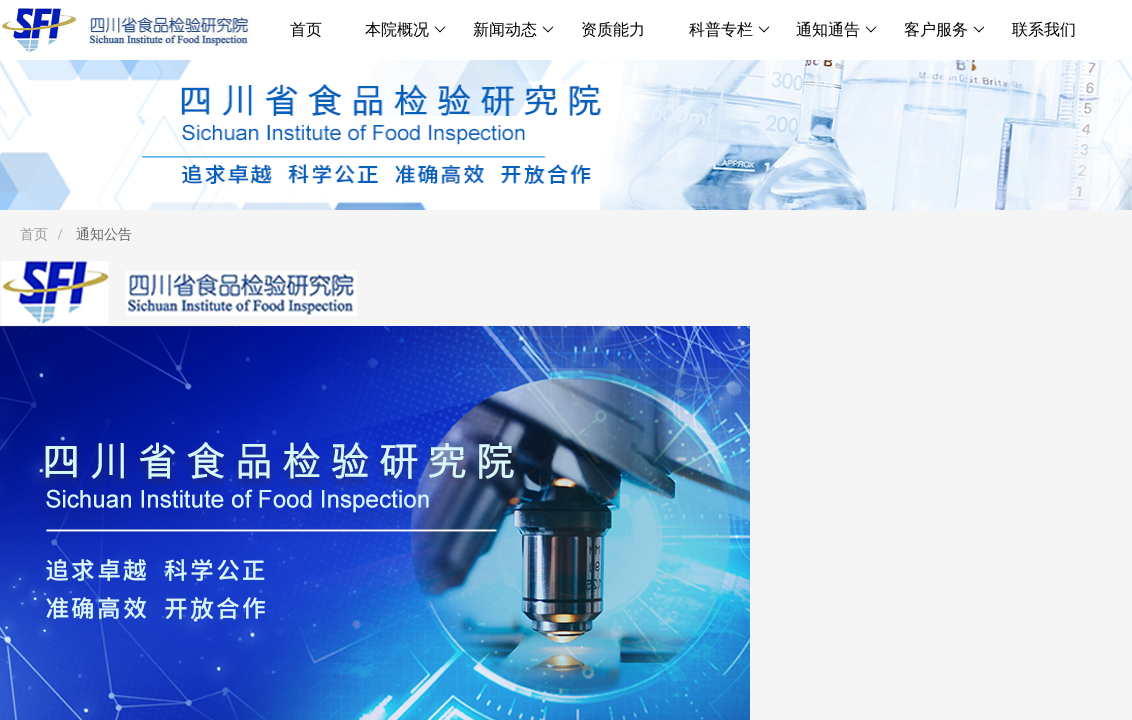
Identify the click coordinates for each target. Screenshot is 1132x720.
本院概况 (405, 30)
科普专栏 (729, 30)
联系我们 (1044, 29)
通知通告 (836, 30)
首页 (306, 29)
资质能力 (613, 29)
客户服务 (944, 30)
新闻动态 (513, 30)
